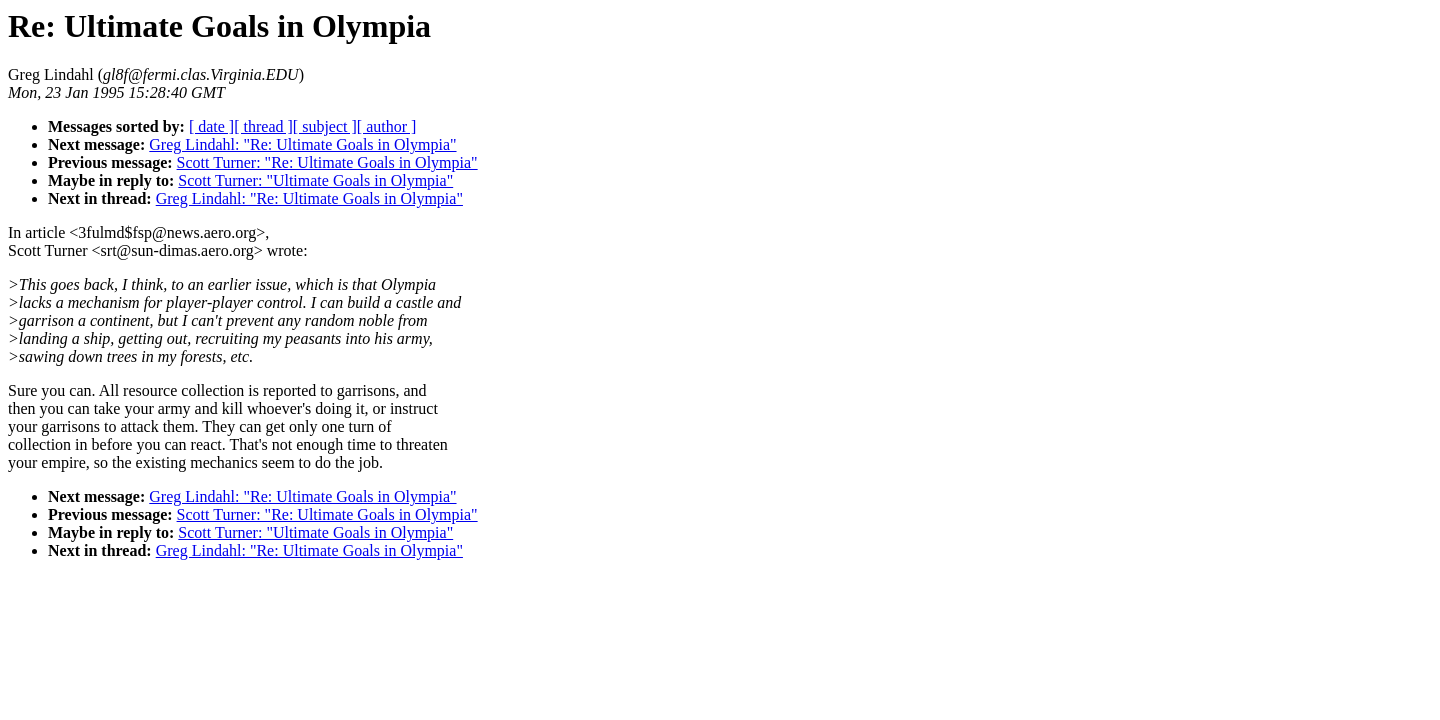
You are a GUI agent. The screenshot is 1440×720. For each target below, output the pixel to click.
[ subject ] (325, 126)
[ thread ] (263, 126)
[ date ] (211, 126)
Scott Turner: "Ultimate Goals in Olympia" (315, 180)
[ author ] (387, 126)
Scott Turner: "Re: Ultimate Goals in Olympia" (327, 162)
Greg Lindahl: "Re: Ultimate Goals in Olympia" (302, 144)
